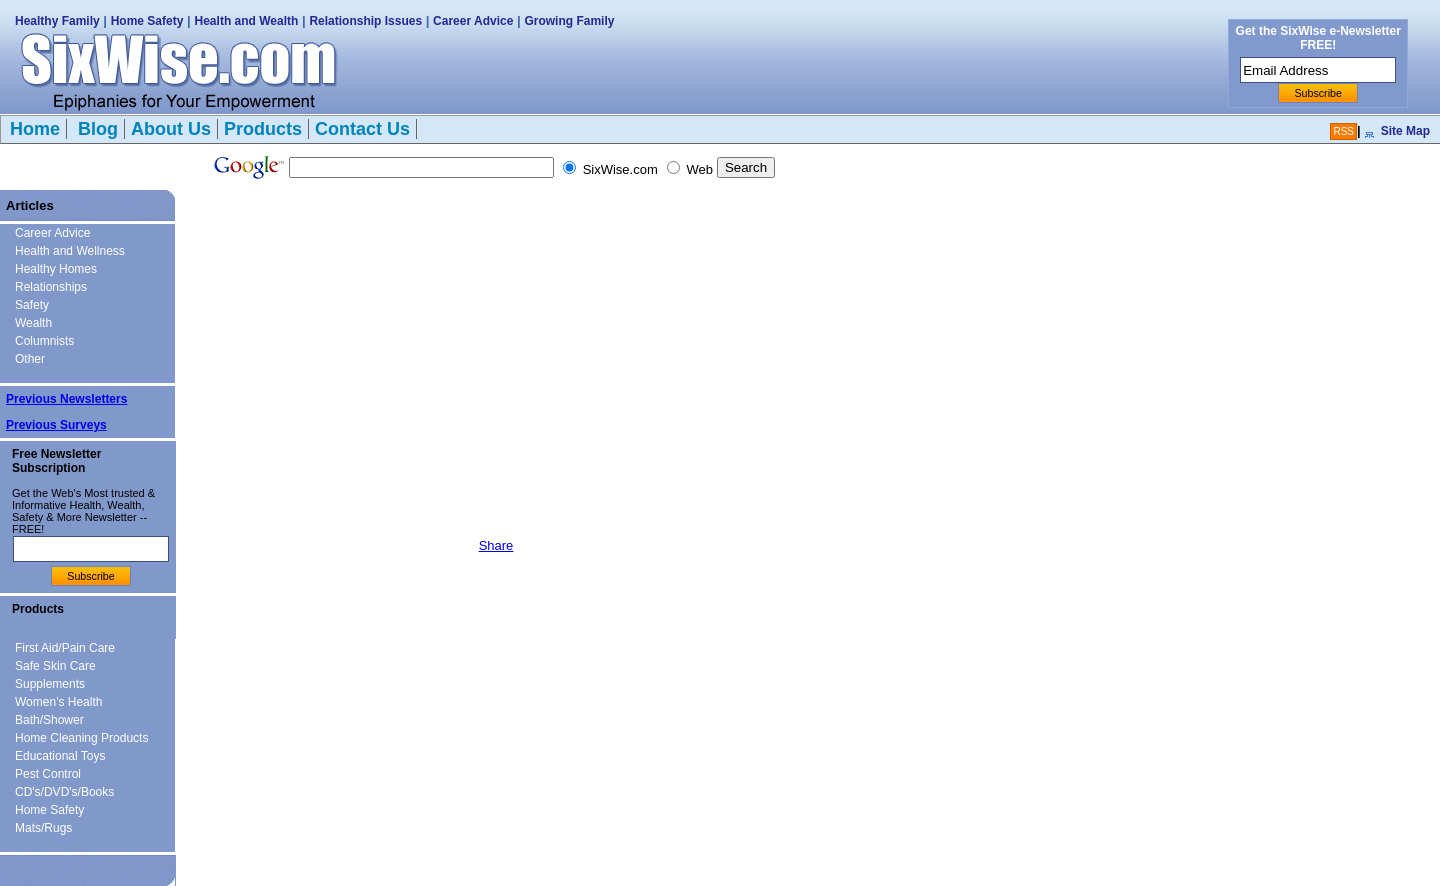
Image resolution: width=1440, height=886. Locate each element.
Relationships (51, 287)
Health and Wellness (70, 251)
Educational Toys (60, 756)
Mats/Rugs (43, 828)
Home (35, 129)
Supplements (50, 684)
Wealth (33, 323)
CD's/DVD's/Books (64, 792)
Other (30, 359)
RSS (1343, 131)
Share (496, 545)
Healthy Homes (56, 269)
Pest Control (48, 774)
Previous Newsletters (66, 399)
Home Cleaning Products (81, 738)
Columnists (44, 341)
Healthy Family (57, 21)
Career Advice (473, 21)
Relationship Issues (365, 21)
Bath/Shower (49, 720)
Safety (32, 305)
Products (263, 129)
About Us (171, 129)
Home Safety (147, 21)
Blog (95, 129)
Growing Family (569, 21)
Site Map (1405, 131)
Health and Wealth (247, 21)
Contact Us (362, 129)
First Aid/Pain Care (65, 648)
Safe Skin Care (55, 666)
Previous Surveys (56, 425)
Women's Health (58, 702)
